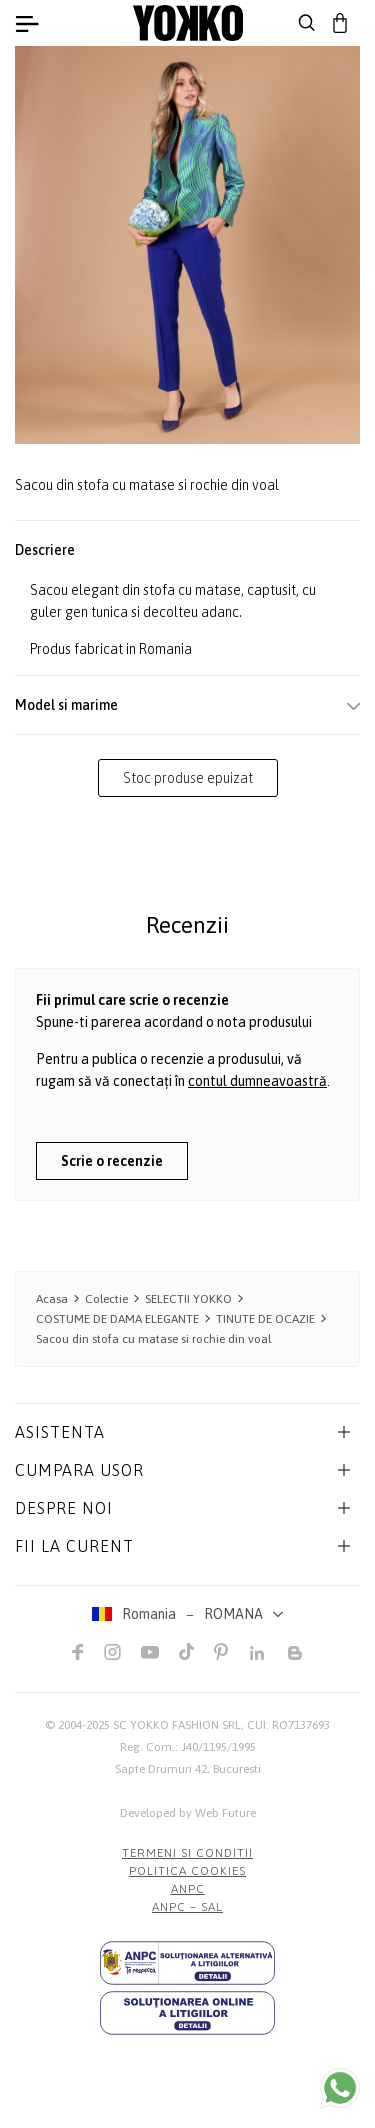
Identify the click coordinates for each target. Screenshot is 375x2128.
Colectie (106, 1299)
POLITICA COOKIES (187, 1871)
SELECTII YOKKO (188, 1299)
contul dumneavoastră (257, 1081)
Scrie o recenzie (112, 1161)
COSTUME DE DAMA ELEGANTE (117, 1319)
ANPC (188, 1889)
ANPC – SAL (187, 1907)
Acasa (52, 1299)
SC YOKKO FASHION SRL (177, 1725)
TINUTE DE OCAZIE (265, 1319)
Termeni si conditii (187, 1853)
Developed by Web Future (188, 1813)
